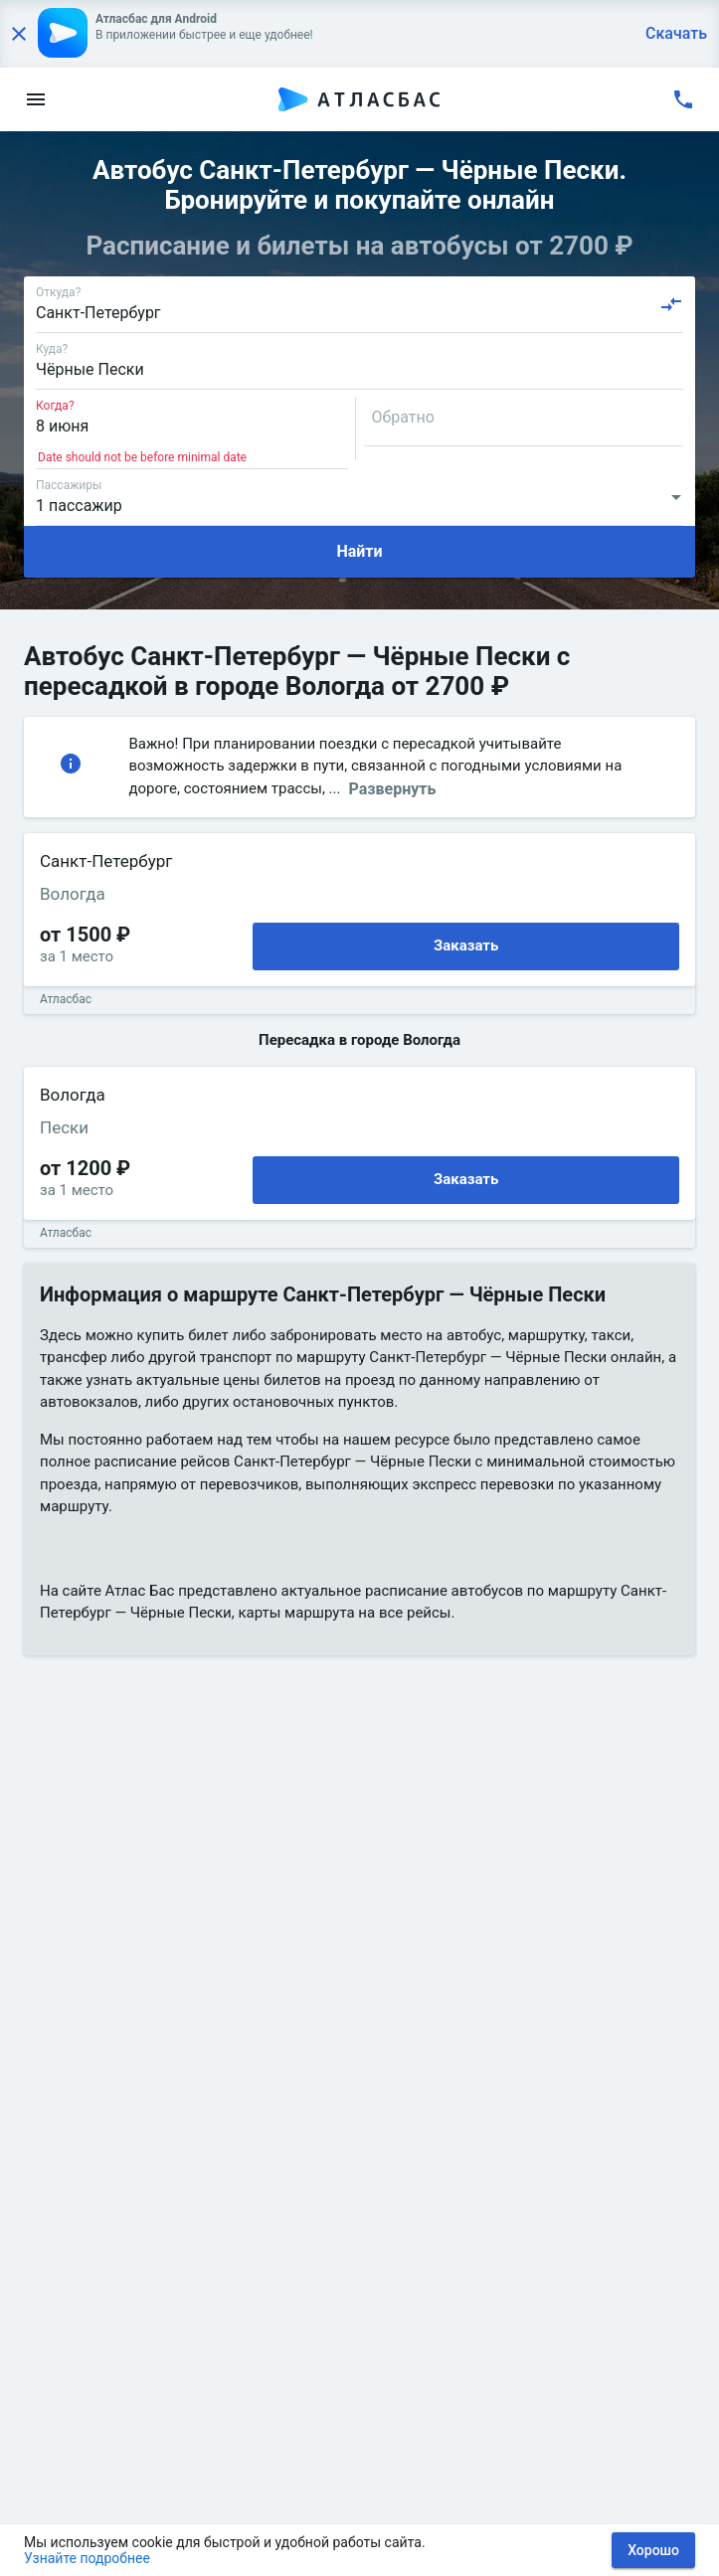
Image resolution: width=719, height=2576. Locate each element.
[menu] (36, 99)
